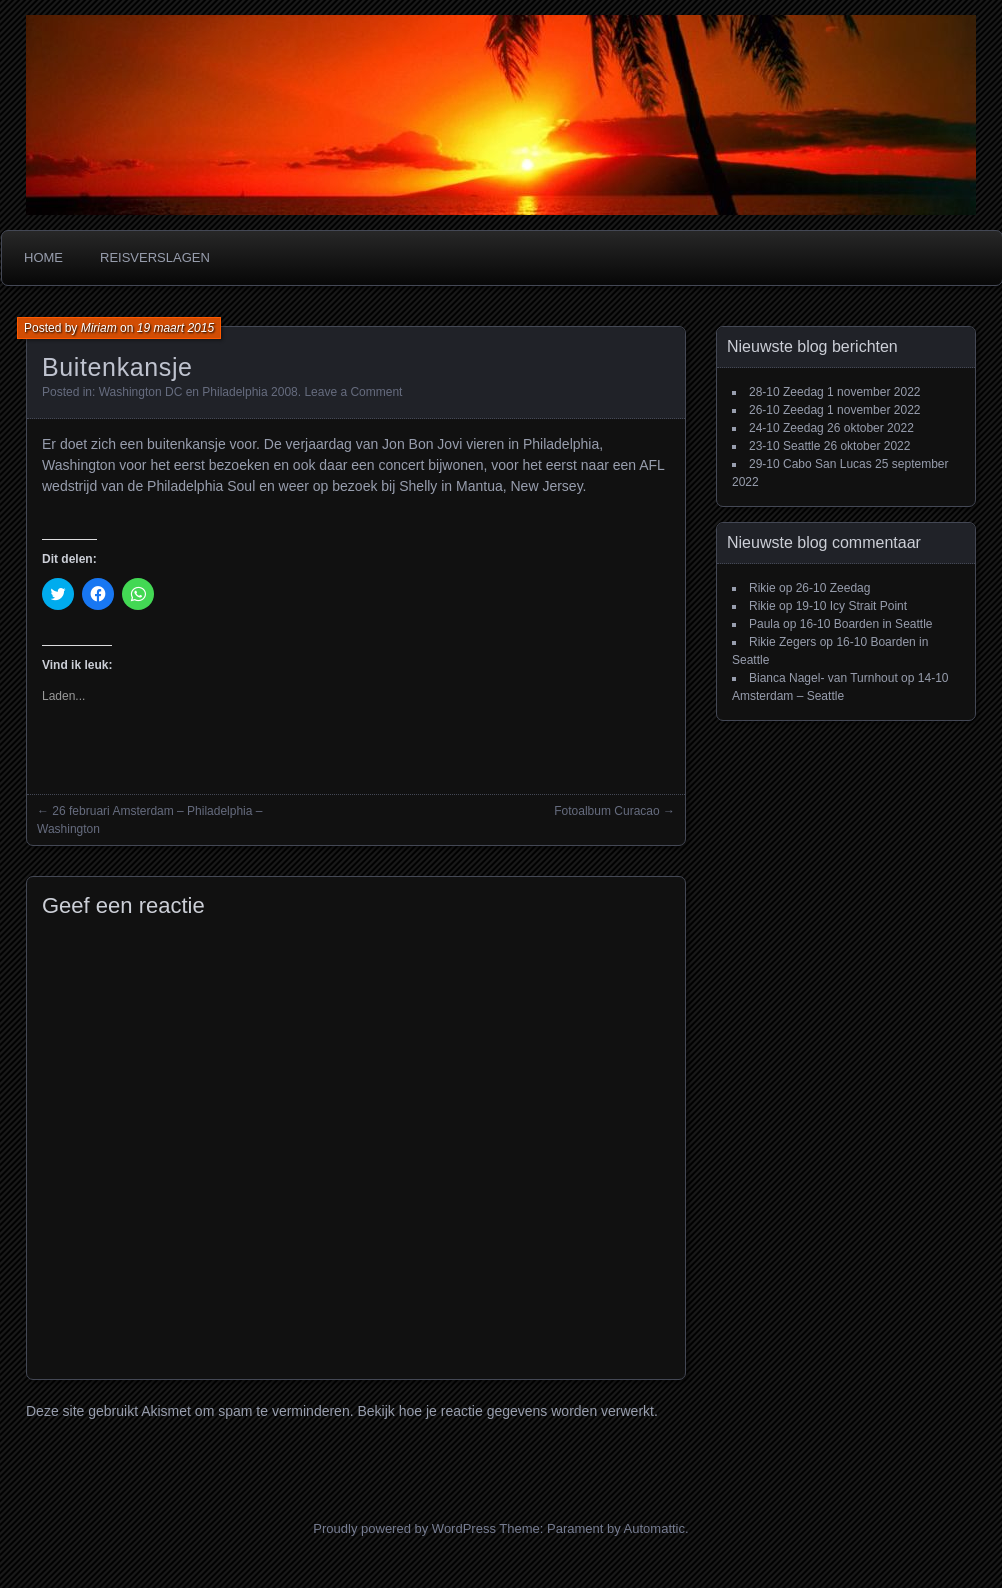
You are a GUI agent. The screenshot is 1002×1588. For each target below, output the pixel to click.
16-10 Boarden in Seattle (866, 624)
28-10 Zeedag (786, 392)
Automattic (654, 1528)
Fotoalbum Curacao (606, 811)
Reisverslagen (155, 257)
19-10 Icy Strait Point (851, 606)
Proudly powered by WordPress (404, 1528)
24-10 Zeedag (786, 428)
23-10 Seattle (784, 446)
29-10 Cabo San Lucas (810, 464)
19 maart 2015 (175, 328)
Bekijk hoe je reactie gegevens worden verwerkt (505, 1411)
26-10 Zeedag (786, 410)
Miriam (99, 328)
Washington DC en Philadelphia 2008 (198, 392)
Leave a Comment (353, 392)
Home (43, 257)
